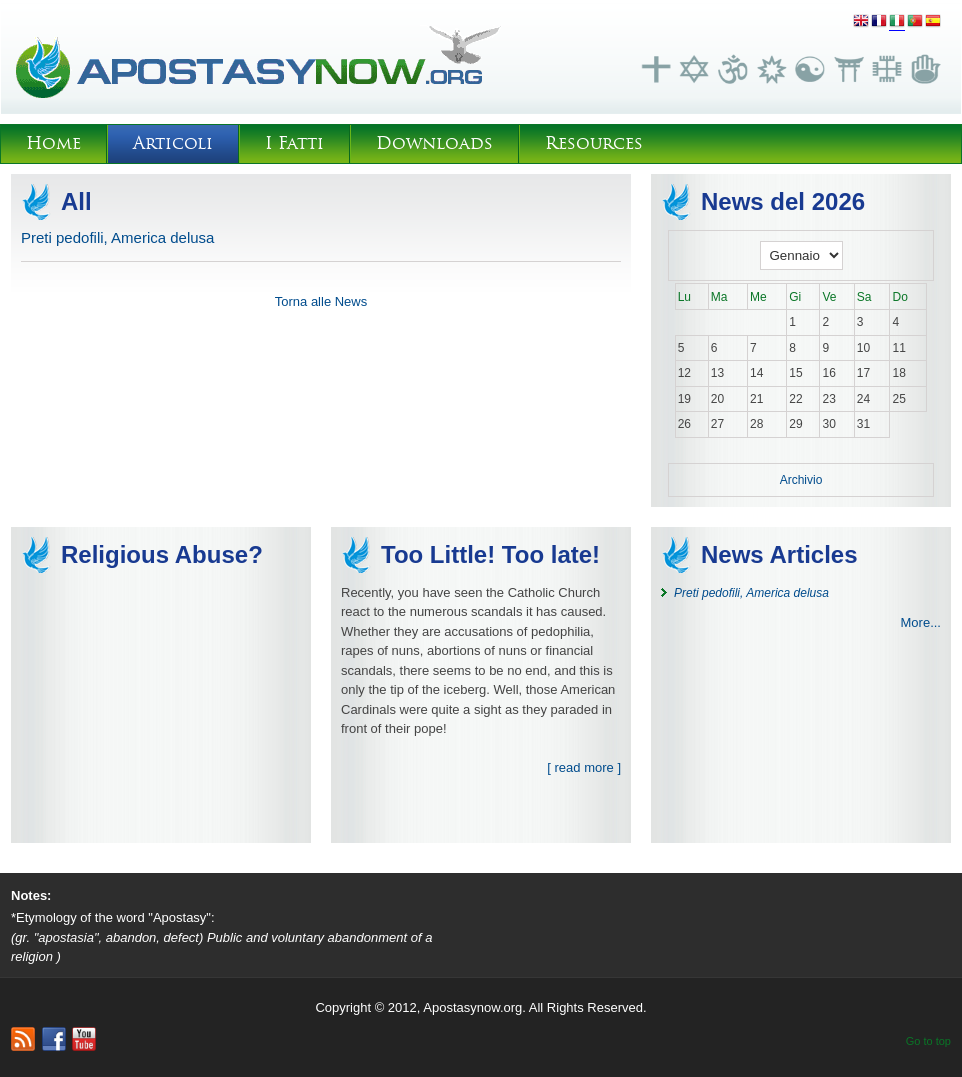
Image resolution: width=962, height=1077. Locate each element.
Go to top (928, 1041)
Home (53, 143)
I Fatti (294, 143)
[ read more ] (584, 767)
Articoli (173, 143)
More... (921, 622)
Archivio (801, 480)
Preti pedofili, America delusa (117, 237)
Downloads (434, 143)
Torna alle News (321, 301)
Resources (594, 143)
